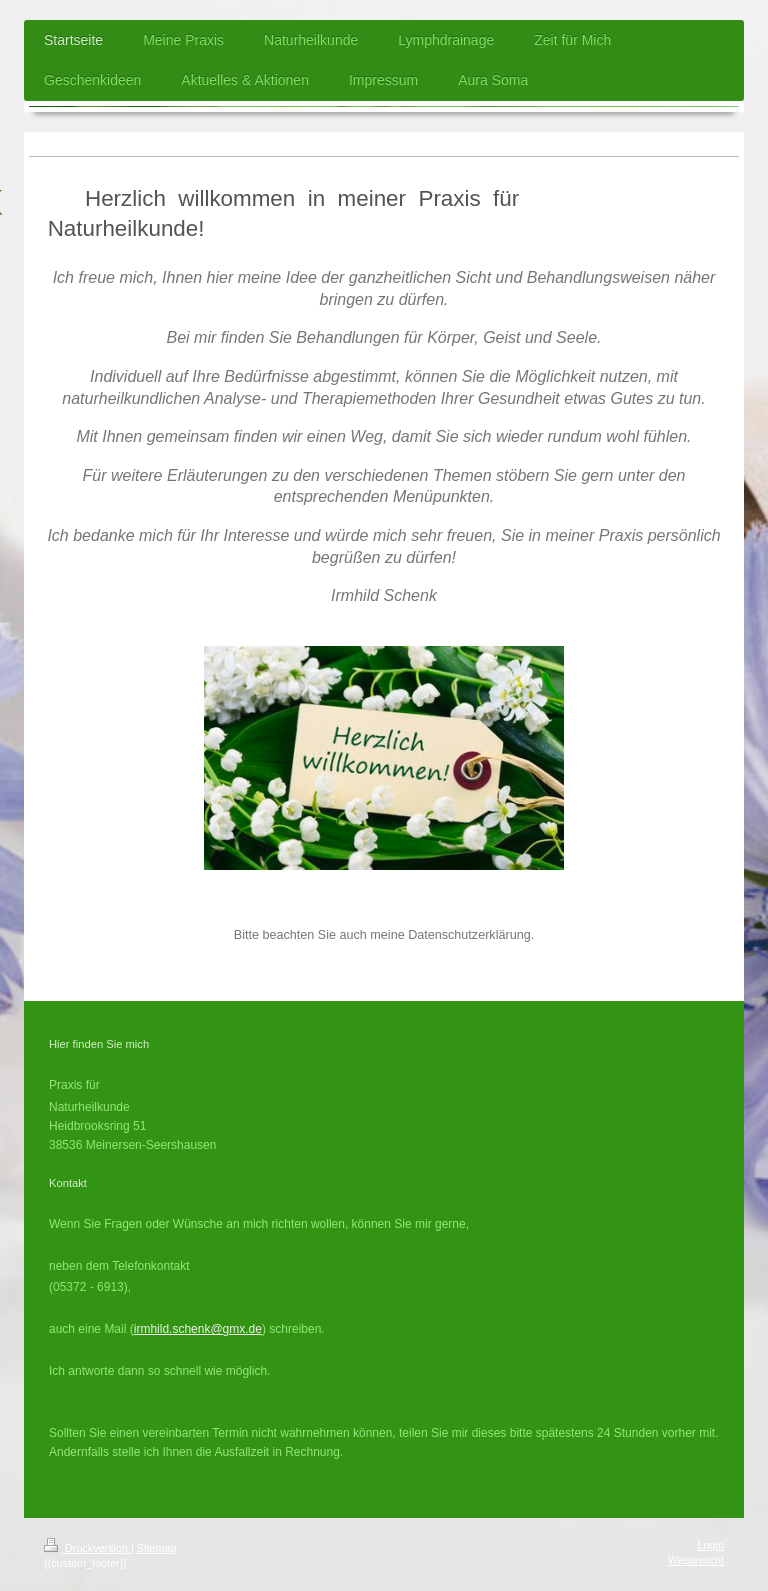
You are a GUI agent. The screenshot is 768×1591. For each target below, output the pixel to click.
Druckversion (87, 1548)
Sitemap (157, 1548)
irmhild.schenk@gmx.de (198, 1329)
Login (711, 1545)
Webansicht (696, 1560)
